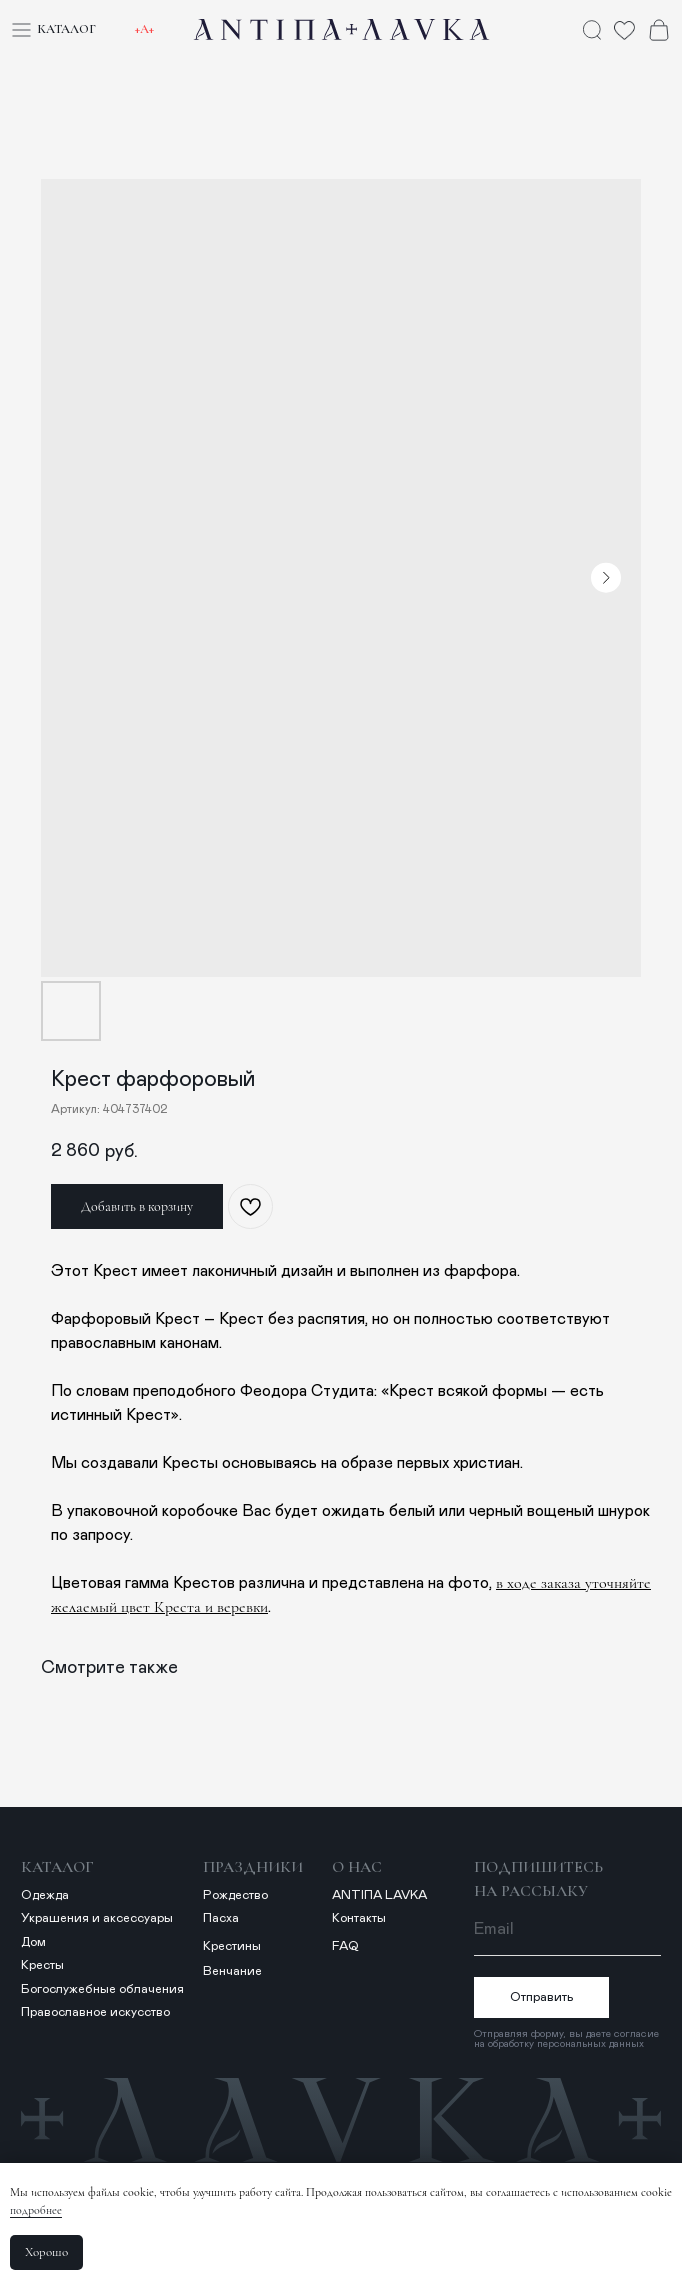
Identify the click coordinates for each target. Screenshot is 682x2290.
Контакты (359, 1918)
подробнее (36, 2210)
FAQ (345, 1946)
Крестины (232, 1946)
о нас (357, 1867)
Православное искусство (95, 2012)
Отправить (542, 1997)
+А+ (144, 29)
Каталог (66, 29)
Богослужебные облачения (102, 1989)
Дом (33, 1942)
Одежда (45, 1895)
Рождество (235, 1895)
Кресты (42, 1965)
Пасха (221, 1918)
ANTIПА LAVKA (379, 1895)
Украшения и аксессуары (97, 1918)
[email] (567, 1929)
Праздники (253, 1867)
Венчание (232, 1971)
